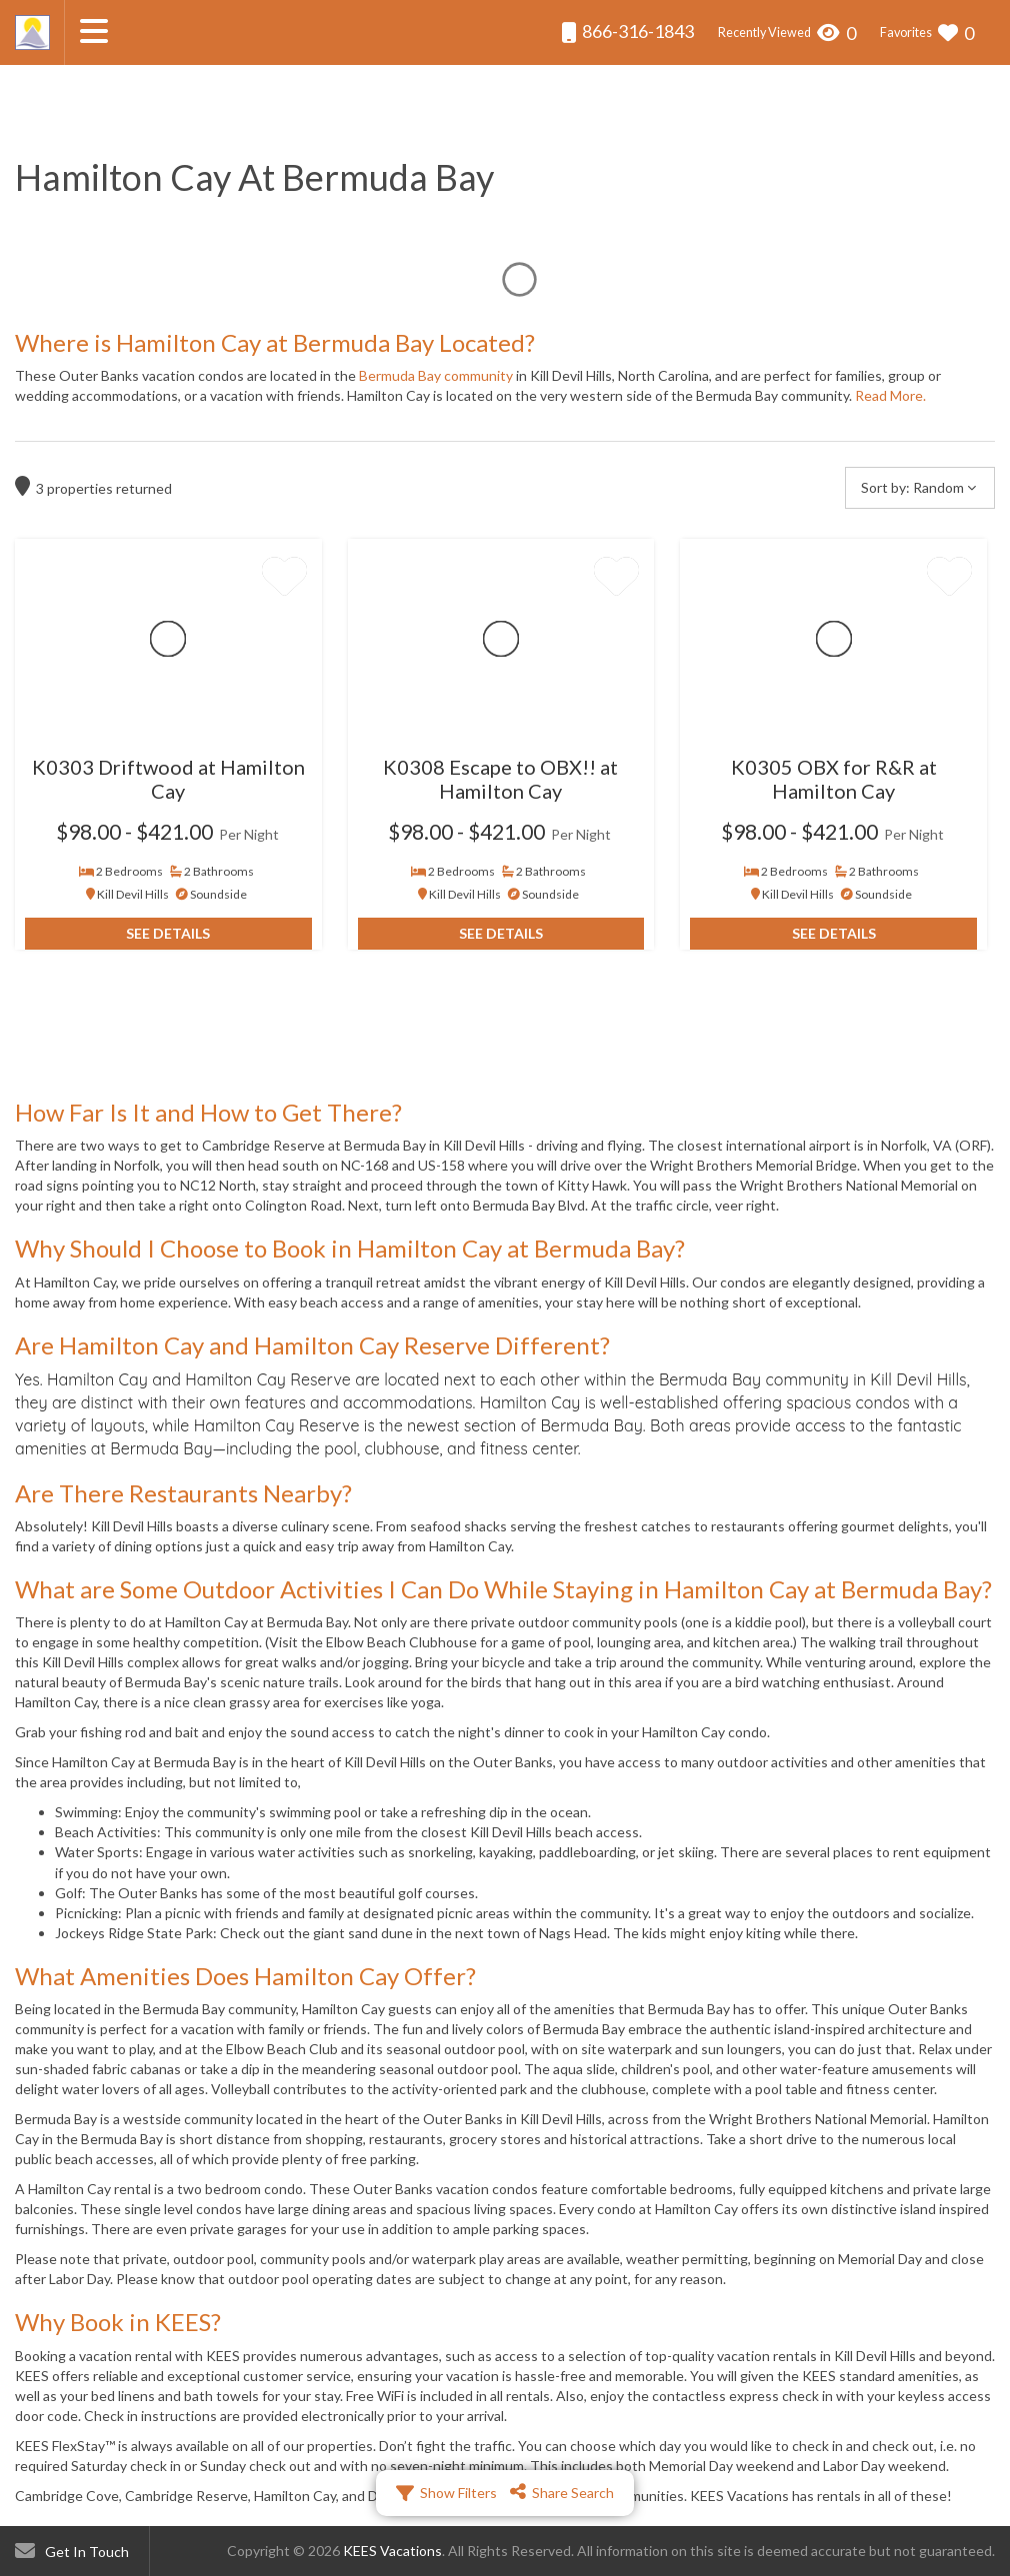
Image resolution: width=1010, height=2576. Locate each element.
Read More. (890, 395)
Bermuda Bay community (436, 375)
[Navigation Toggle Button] (94, 31)
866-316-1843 (627, 31)
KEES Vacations (392, 2550)
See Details (168, 933)
